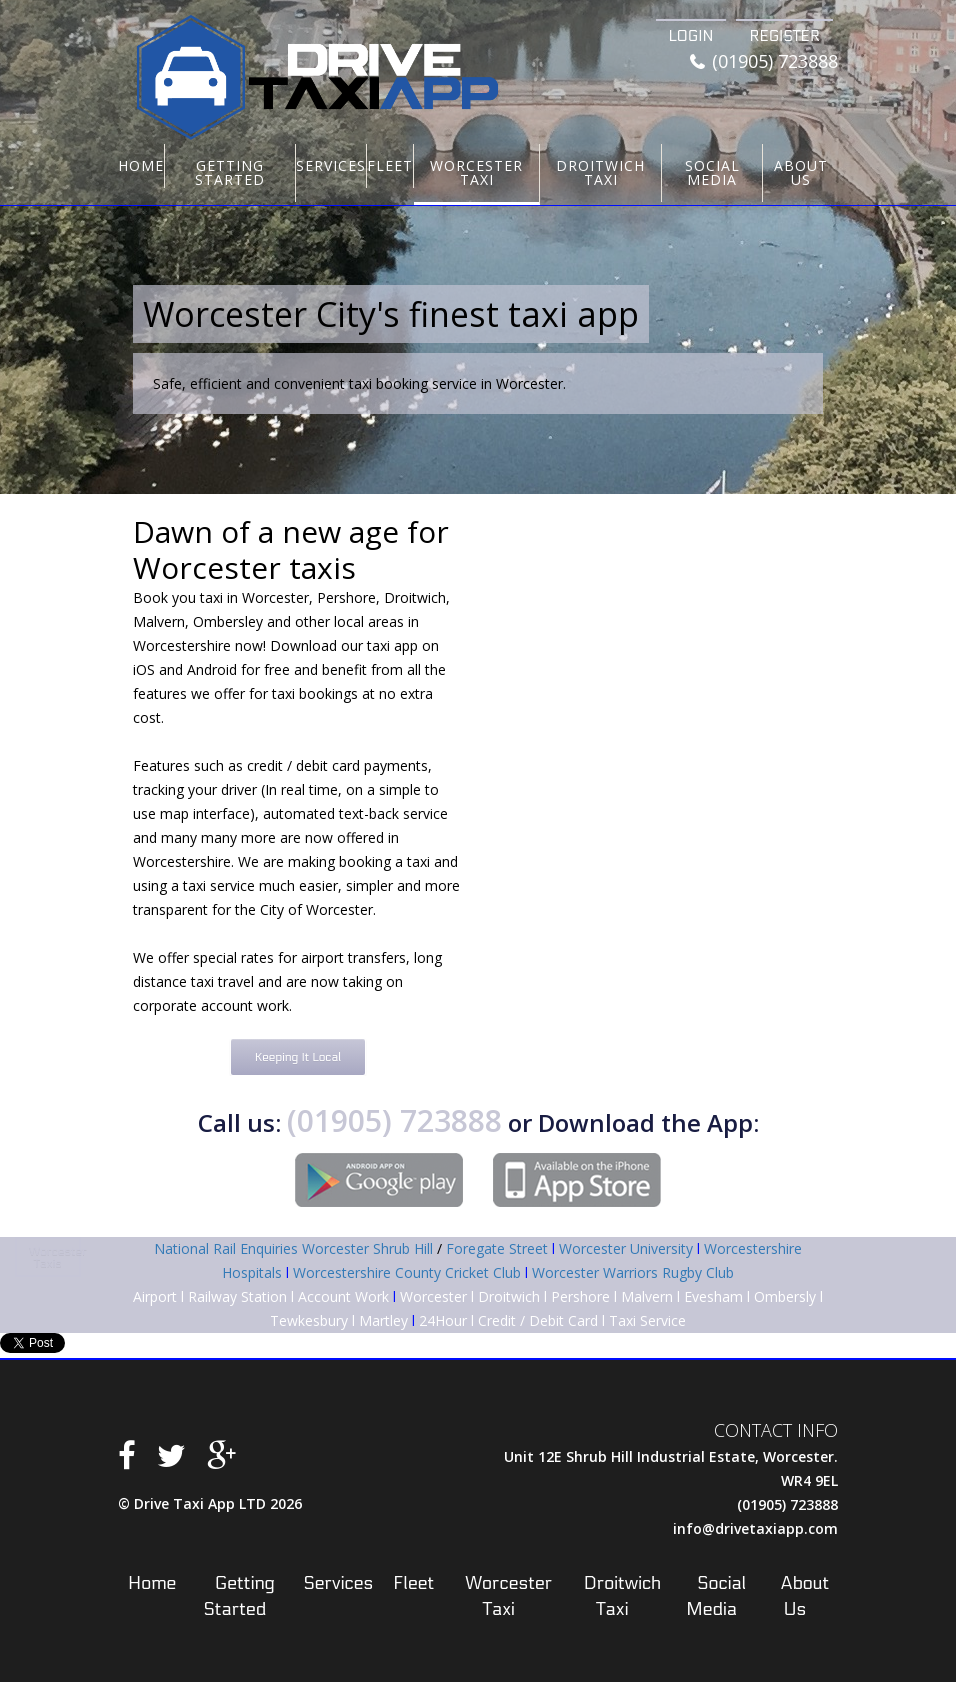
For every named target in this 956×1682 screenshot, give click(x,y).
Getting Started (230, 172)
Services (331, 165)
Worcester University (626, 1248)
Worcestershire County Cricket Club (407, 1272)
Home (141, 165)
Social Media (712, 172)
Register (784, 36)
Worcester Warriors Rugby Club (633, 1272)
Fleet (390, 165)
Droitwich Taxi (600, 172)
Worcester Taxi (476, 172)
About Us (801, 172)
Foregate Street (497, 1248)
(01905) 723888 (764, 62)
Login (691, 36)
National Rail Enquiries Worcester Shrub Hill (293, 1248)
